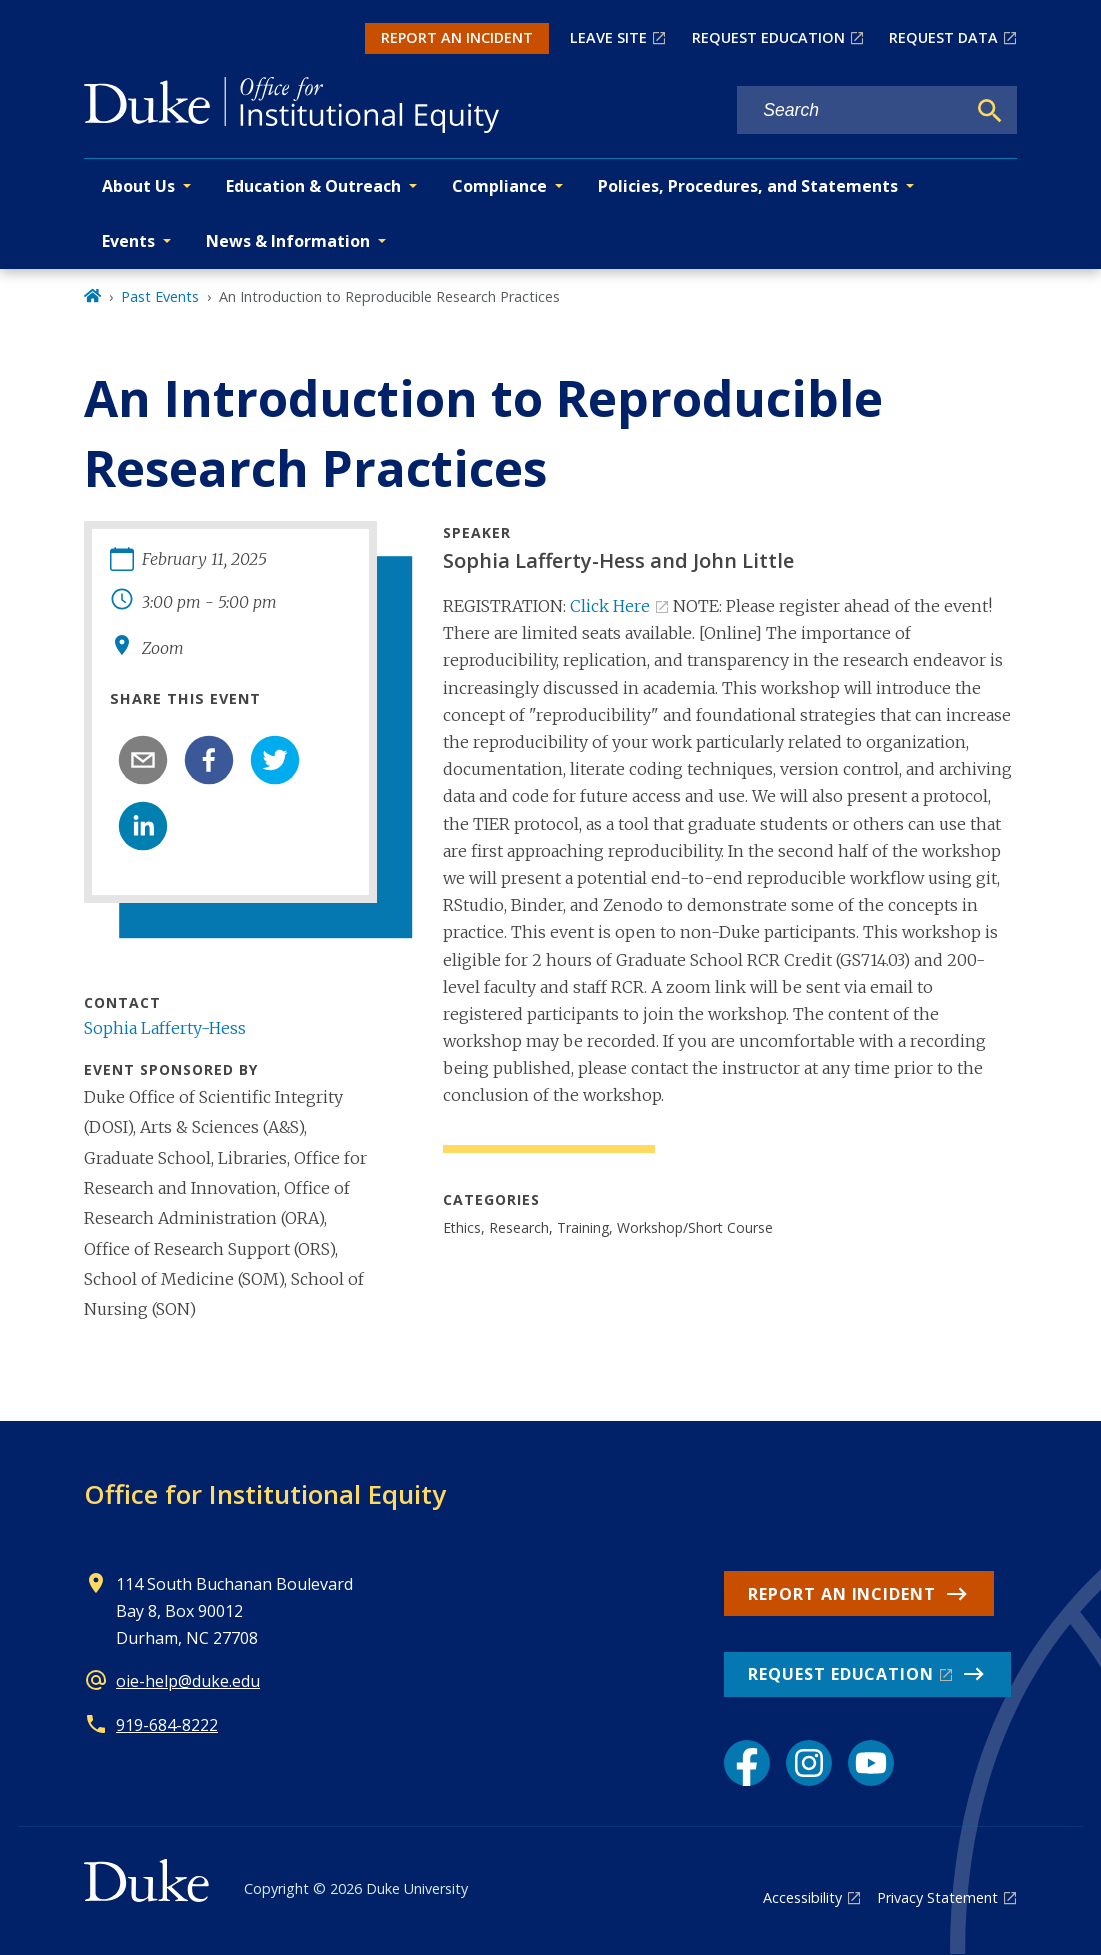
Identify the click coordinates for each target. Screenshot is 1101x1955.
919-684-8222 (167, 1725)
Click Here (610, 606)
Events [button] (128, 241)
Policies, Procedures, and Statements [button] (748, 186)
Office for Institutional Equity (265, 1494)
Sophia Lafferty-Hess (165, 1028)
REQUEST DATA (943, 37)
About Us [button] (138, 186)
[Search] (990, 111)
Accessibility (802, 1897)
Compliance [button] (499, 186)
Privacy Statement (937, 1897)
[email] (143, 760)
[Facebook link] (747, 1763)
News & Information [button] (288, 241)
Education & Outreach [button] (313, 186)
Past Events (160, 296)
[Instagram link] (809, 1763)
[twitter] (275, 760)
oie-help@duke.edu (188, 1681)
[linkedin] (143, 826)
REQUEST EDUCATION (768, 37)
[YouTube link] (871, 1763)
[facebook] (209, 760)
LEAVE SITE (608, 37)
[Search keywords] (851, 110)
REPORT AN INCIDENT (457, 37)
